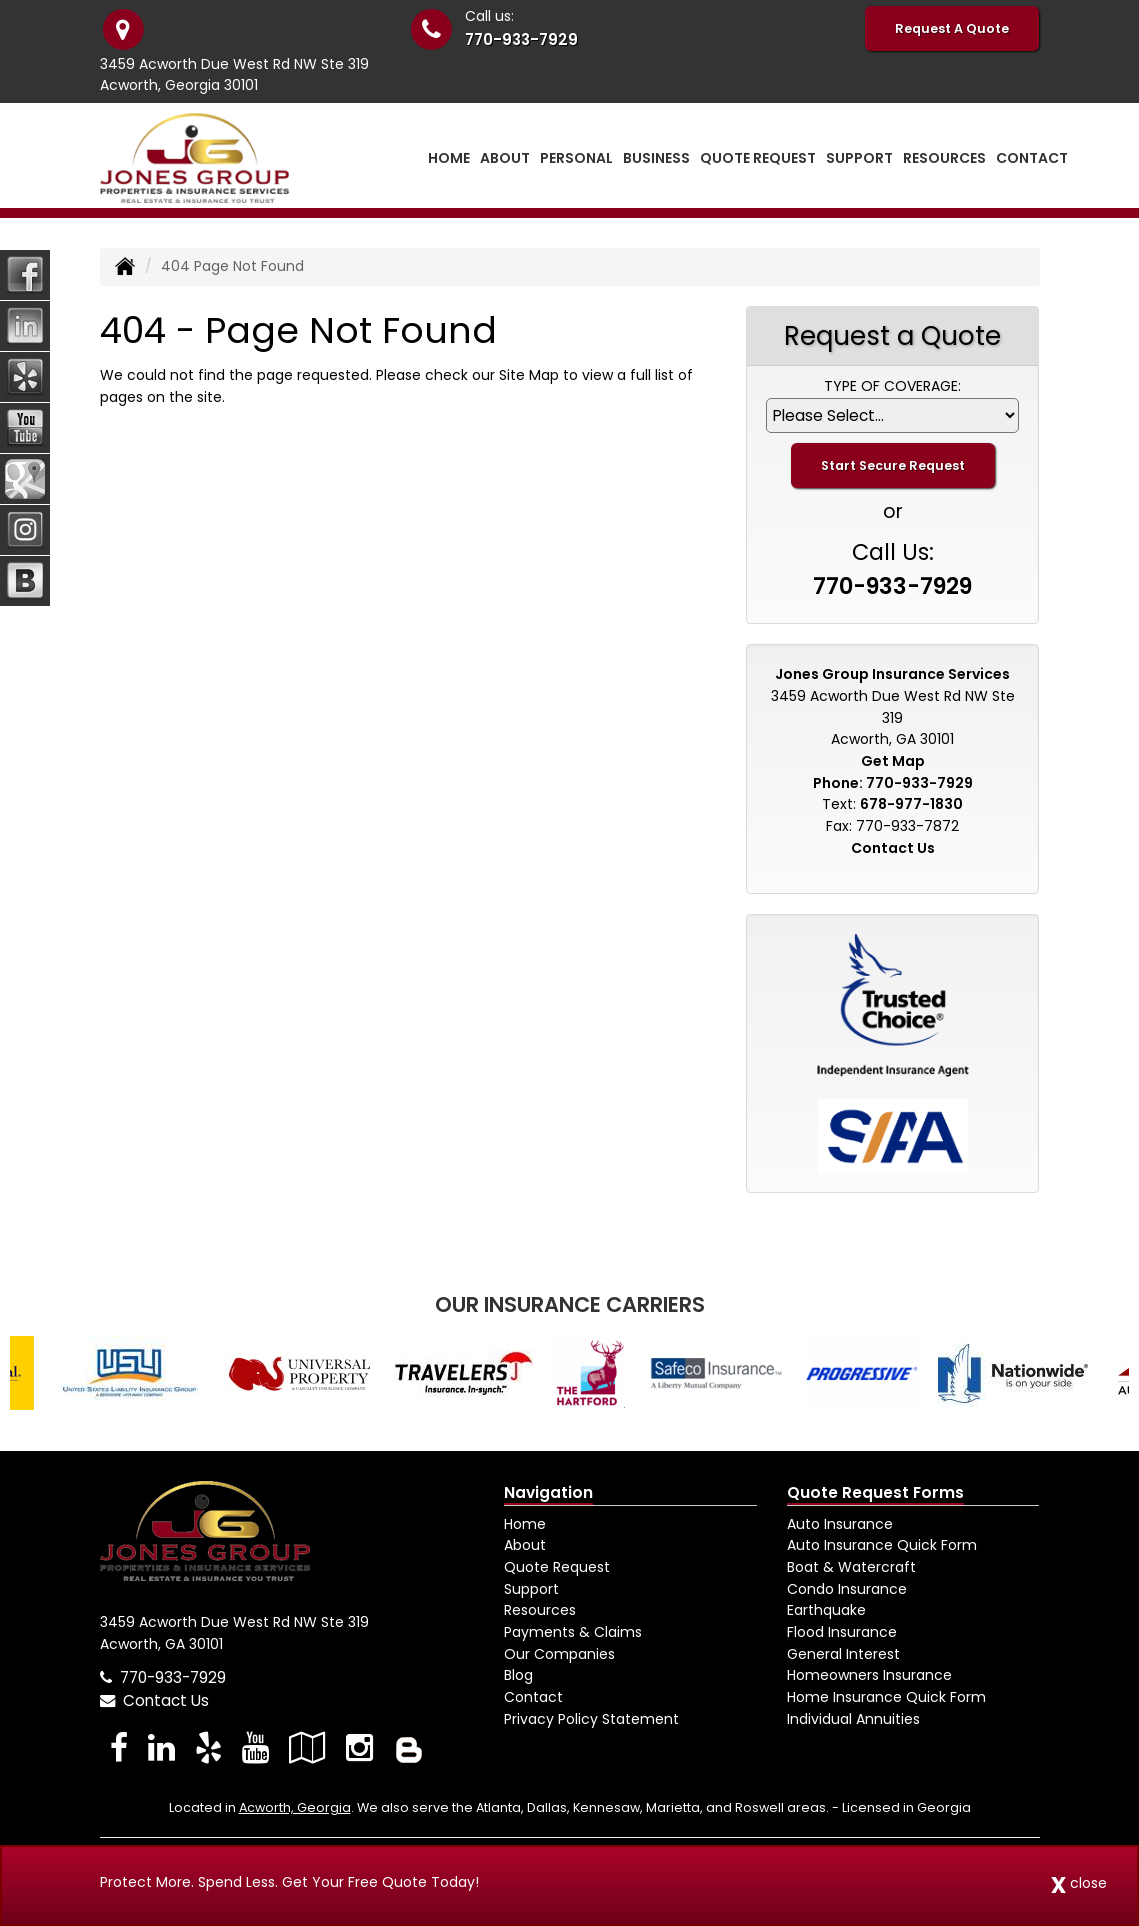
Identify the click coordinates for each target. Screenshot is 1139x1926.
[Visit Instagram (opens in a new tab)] (359, 1747)
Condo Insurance (847, 1589)
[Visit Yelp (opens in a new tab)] (208, 1747)
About (525, 1545)
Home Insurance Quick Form (886, 1697)
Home (449, 158)
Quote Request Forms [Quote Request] (875, 1492)
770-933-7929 (521, 39)
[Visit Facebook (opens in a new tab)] (119, 1747)
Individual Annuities (853, 1719)
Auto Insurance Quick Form (882, 1545)
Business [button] (656, 158)
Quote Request (557, 1567)
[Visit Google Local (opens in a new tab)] (307, 1747)
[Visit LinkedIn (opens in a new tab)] (161, 1747)
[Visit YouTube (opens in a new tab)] (255, 1747)
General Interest (843, 1654)
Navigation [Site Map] (548, 1492)
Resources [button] (944, 158)
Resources (540, 1610)
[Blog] (409, 1747)
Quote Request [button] (758, 158)
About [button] (505, 158)
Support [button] (859, 158)
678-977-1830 (911, 804)
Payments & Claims (573, 1632)
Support (531, 1589)
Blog (518, 1675)
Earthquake (826, 1610)
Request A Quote (952, 28)
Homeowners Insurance (869, 1675)
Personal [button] (576, 158)
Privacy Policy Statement (591, 1719)
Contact (1032, 158)
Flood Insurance (842, 1632)
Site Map (529, 375)
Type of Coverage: (892, 386)
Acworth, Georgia (295, 1807)
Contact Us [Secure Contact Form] (893, 848)
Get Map (893, 761)
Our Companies (559, 1654)
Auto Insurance (840, 1524)
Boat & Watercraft (851, 1567)
